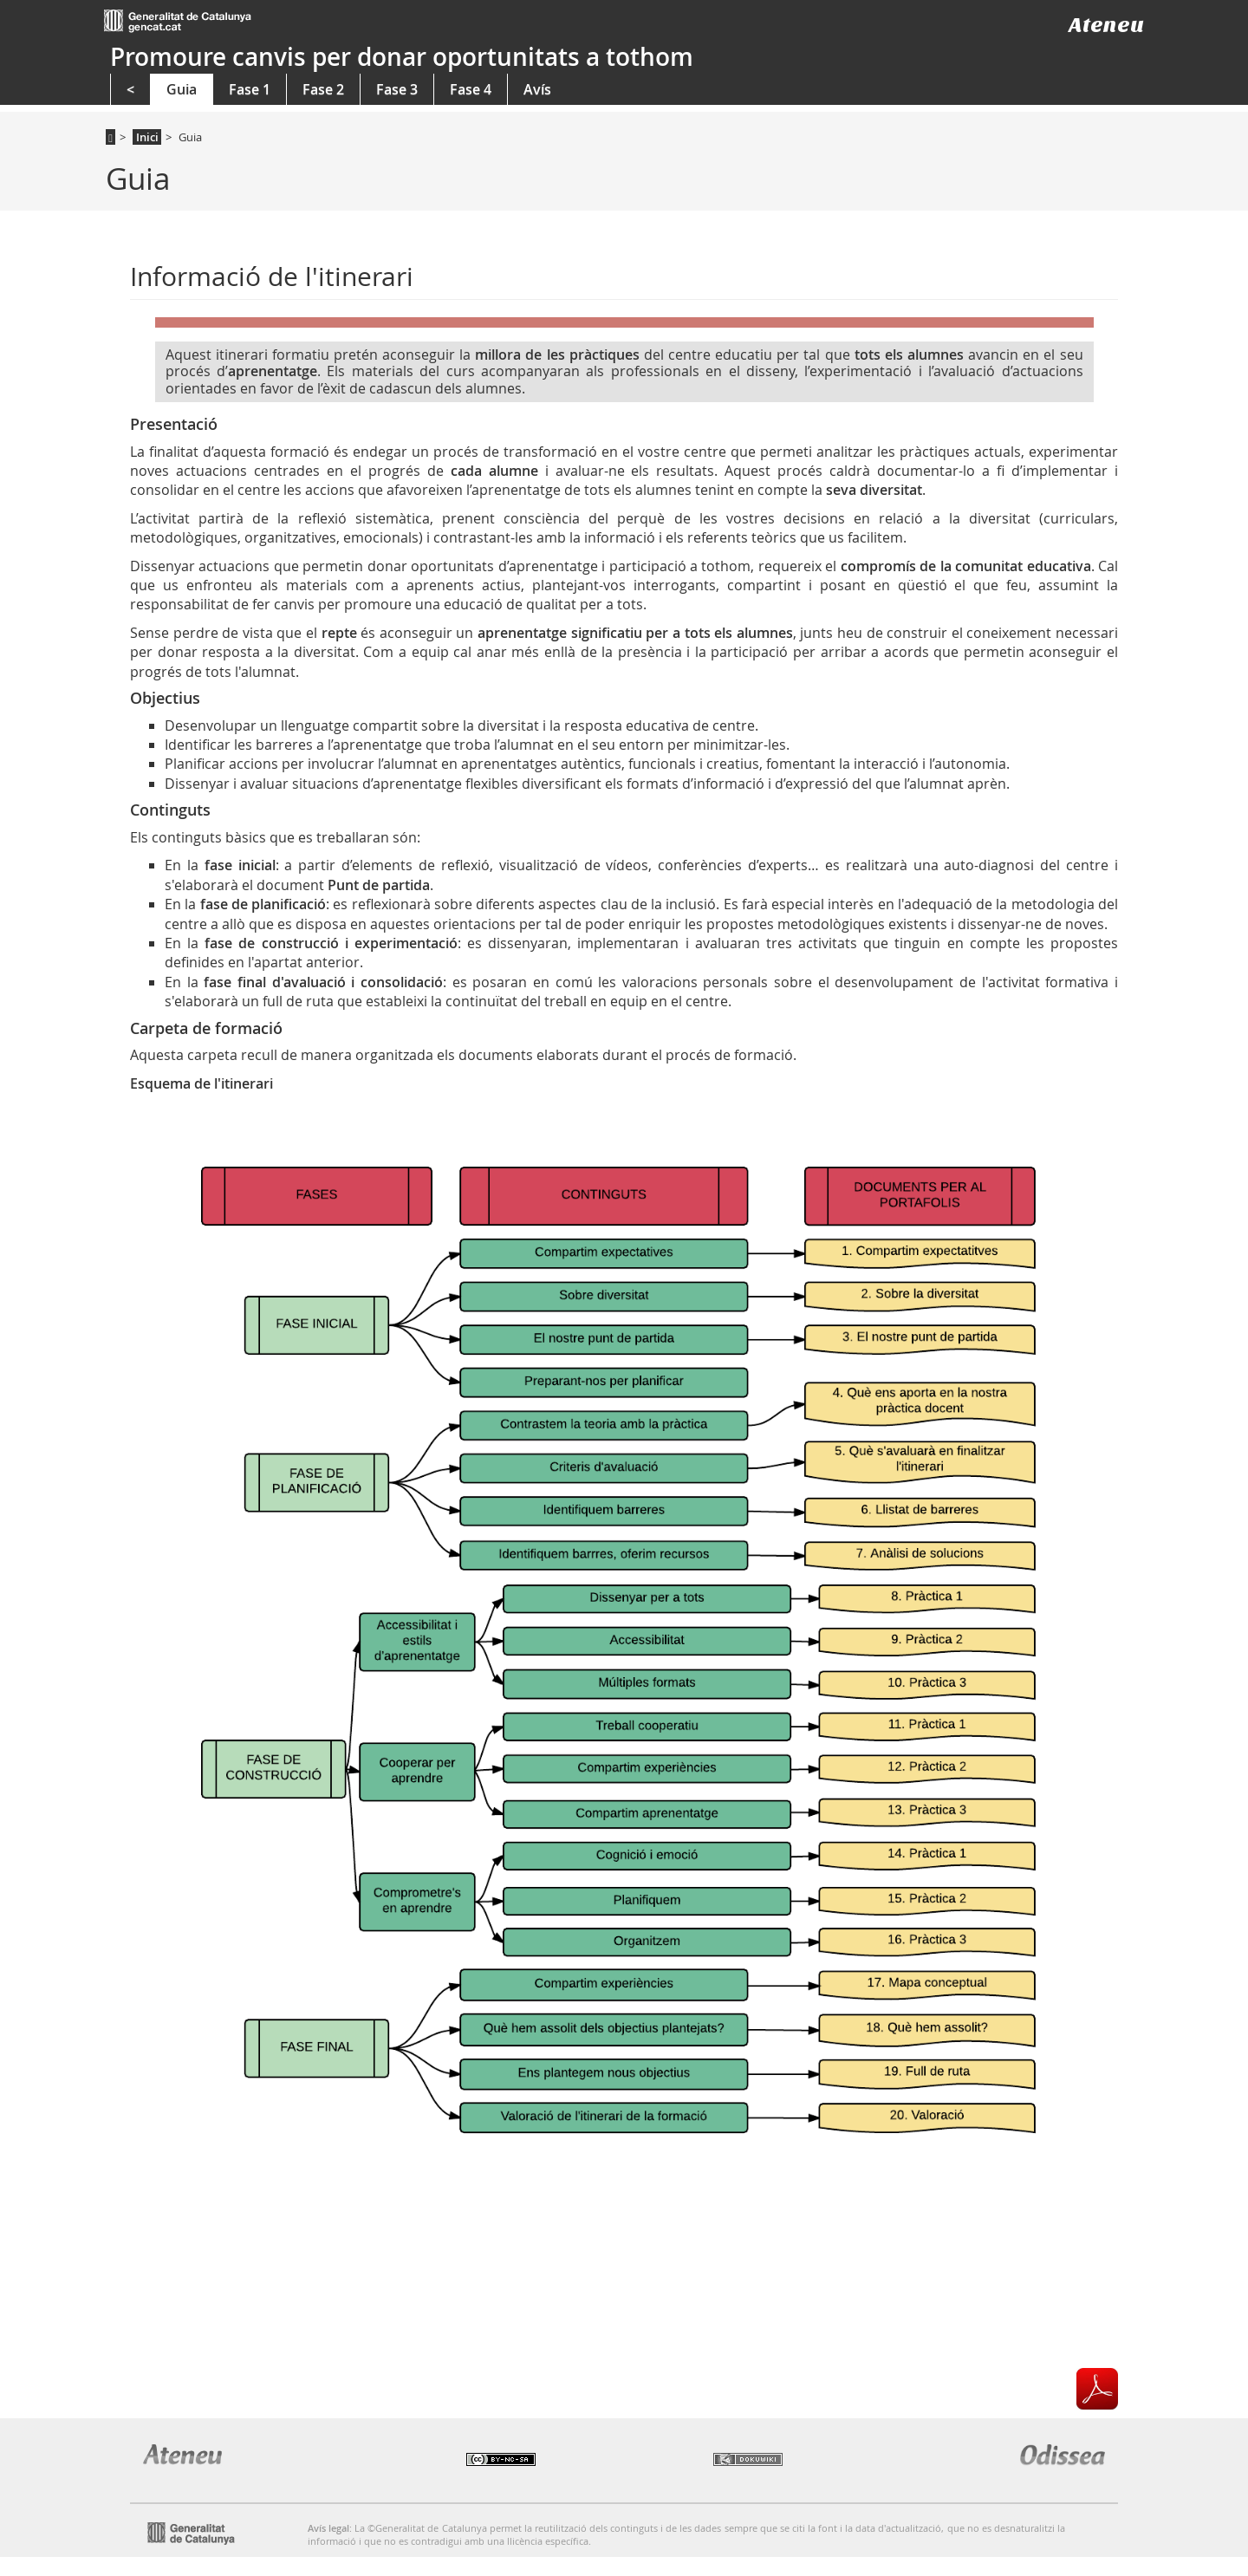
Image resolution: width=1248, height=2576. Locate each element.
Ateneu (1106, 24)
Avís (537, 89)
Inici (147, 137)
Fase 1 (249, 89)
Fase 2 (323, 89)
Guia (181, 89)
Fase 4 (470, 89)
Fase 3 (397, 89)
